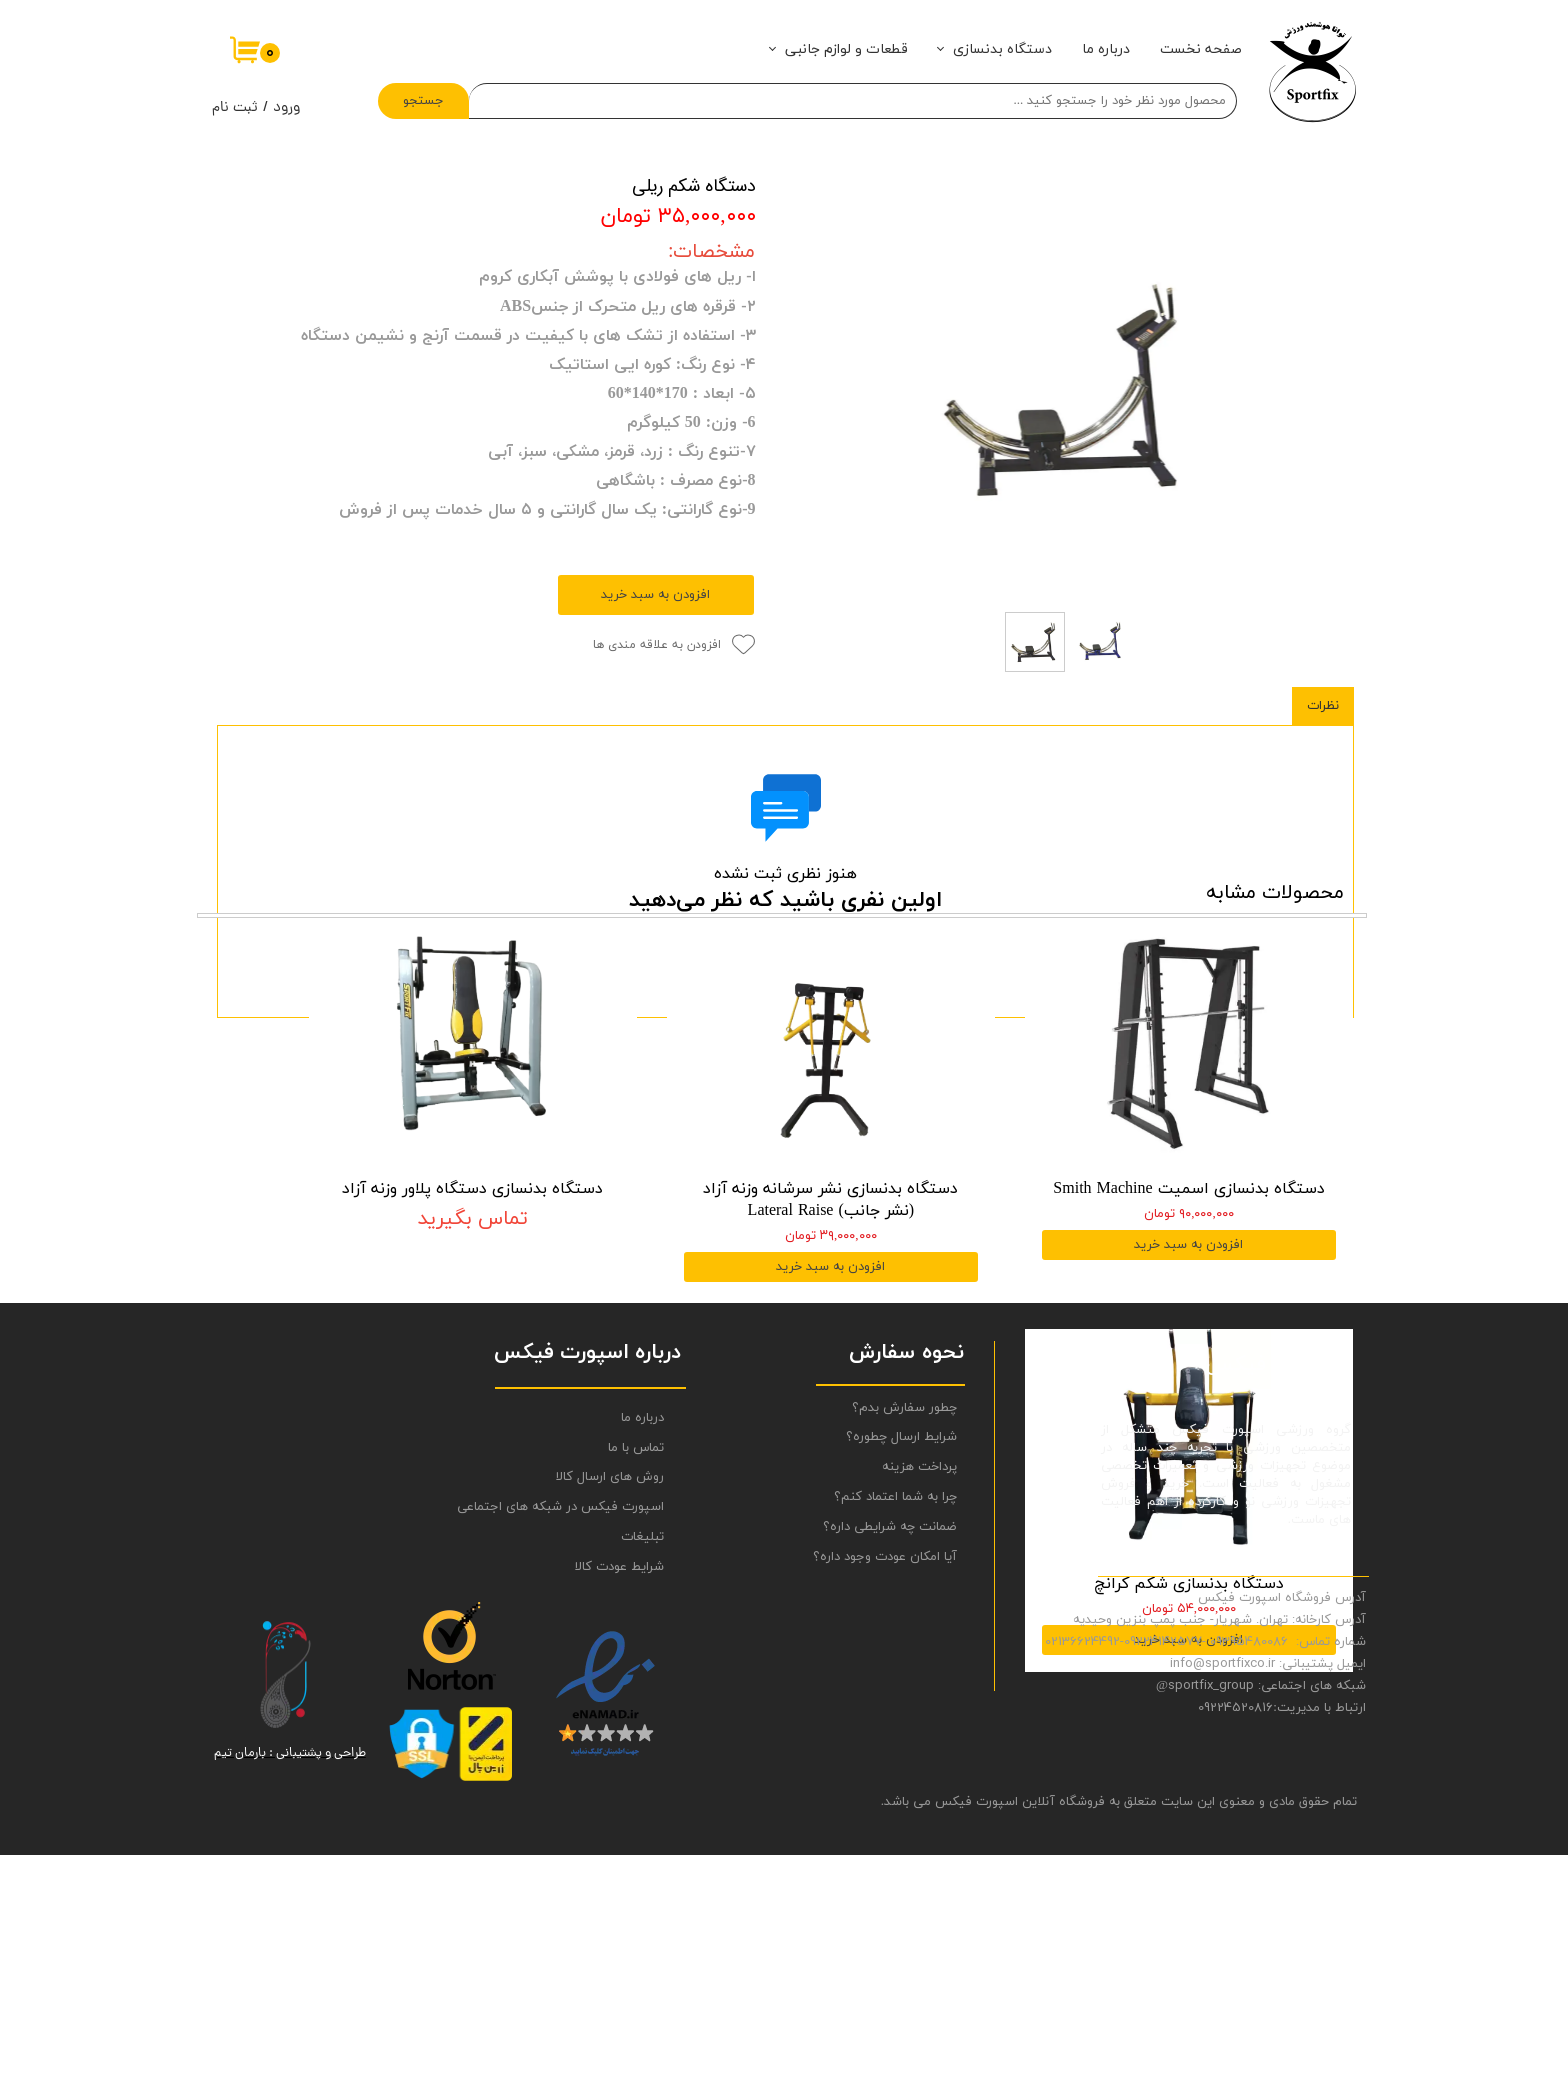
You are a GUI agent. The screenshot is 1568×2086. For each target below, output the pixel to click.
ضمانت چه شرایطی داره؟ (890, 1758)
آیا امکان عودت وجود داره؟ (885, 1788)
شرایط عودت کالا (619, 1798)
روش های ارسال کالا (610, 1709)
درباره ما (1106, 49)
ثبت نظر (785, 966)
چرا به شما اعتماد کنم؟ (895, 1729)
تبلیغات (642, 1769)
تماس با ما (636, 1679)
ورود (286, 108)
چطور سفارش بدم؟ (904, 1639)
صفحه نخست (1201, 49)
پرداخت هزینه (919, 1699)
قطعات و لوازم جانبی (846, 49)
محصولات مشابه (1275, 1105)
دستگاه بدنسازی (1002, 49)
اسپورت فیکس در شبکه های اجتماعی (584, 1739)
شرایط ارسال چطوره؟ (901, 1669)
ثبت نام (235, 108)
